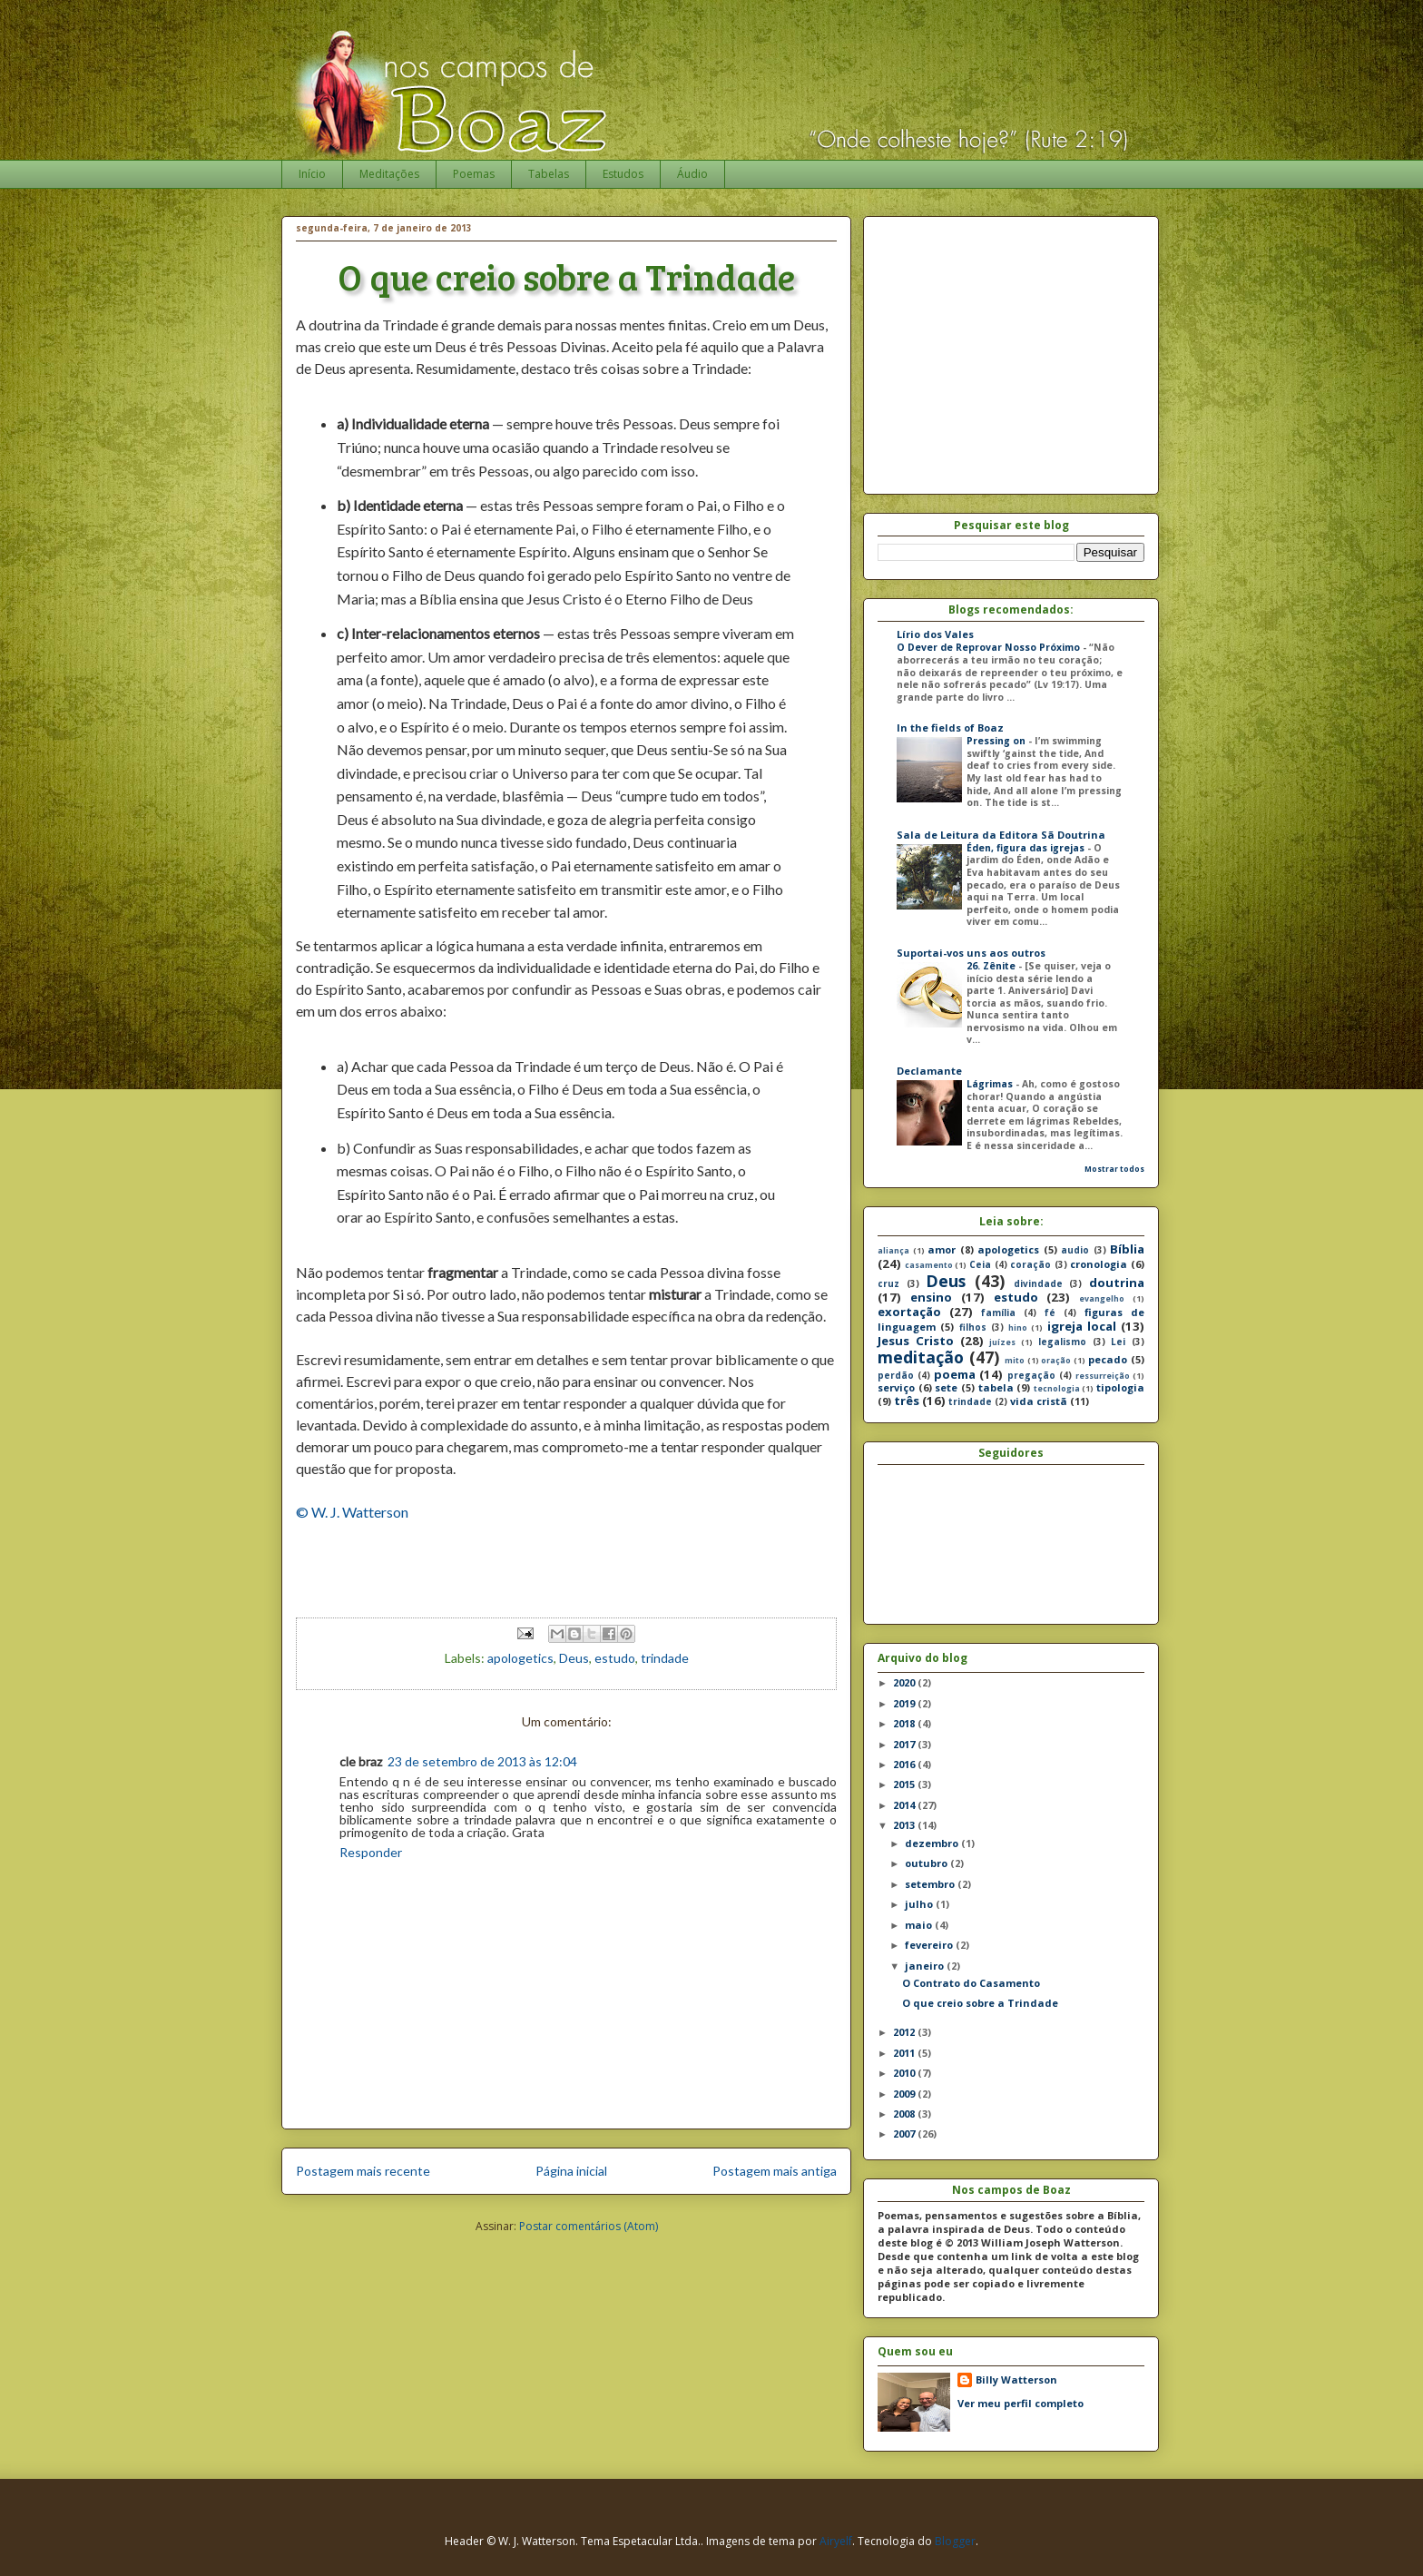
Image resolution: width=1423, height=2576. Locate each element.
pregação (1031, 1375)
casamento (929, 1265)
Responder (370, 1852)
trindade (665, 1658)
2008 (905, 2113)
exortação (909, 1311)
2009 (905, 2093)
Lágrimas (991, 1083)
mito (1015, 1360)
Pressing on (997, 740)
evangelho (1101, 1298)
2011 (905, 2053)
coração (1030, 1264)
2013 (905, 1825)
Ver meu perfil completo (1020, 2403)
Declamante (929, 1070)
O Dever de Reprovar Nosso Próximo (990, 647)
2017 (905, 1744)
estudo (614, 1658)
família (998, 1312)
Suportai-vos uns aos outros (971, 952)
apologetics (520, 1658)
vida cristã (1038, 1401)
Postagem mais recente (363, 2170)
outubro (927, 1863)
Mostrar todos (1114, 1169)
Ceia (980, 1264)
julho (920, 1904)
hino (1017, 1327)
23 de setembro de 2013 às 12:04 (482, 1761)
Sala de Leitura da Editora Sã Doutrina (1001, 834)
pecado (1107, 1359)
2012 (905, 2032)
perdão (896, 1375)
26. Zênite (992, 965)
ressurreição (1102, 1376)
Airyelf (835, 2541)
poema (955, 1374)
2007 (905, 2133)
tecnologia (1057, 1388)
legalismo (1062, 1341)
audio (1075, 1250)
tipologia (1120, 1387)
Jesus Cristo (916, 1340)
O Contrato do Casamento (971, 1983)
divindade (1038, 1283)
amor (941, 1249)
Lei (1118, 1341)
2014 (905, 1805)
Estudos (623, 174)
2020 (905, 1682)
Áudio (692, 174)
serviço (896, 1387)
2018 (905, 1723)
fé (1050, 1312)
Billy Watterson (1016, 2379)
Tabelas (548, 174)
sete (946, 1387)
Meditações (389, 174)
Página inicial (571, 2170)
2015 (905, 1784)
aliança (893, 1250)
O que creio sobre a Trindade (980, 2003)
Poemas (474, 174)
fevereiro (930, 1945)
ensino (931, 1297)
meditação (921, 1357)
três (906, 1400)
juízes (1002, 1342)
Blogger (955, 2541)
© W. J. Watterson (352, 1511)
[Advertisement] (1030, 350)
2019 (905, 1703)
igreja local (1081, 1326)
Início (312, 174)
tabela (996, 1387)
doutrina (1116, 1282)
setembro (931, 1884)
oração (1056, 1360)
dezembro (933, 1843)
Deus (574, 1658)
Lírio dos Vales (935, 634)
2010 (905, 2072)
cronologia (1098, 1264)
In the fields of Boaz (950, 727)
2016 (905, 1764)
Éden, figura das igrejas (1027, 847)
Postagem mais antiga (774, 2170)
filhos (972, 1327)
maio (920, 1925)
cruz (888, 1283)
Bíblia (1127, 1249)
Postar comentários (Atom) (588, 2226)
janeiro (926, 1965)
